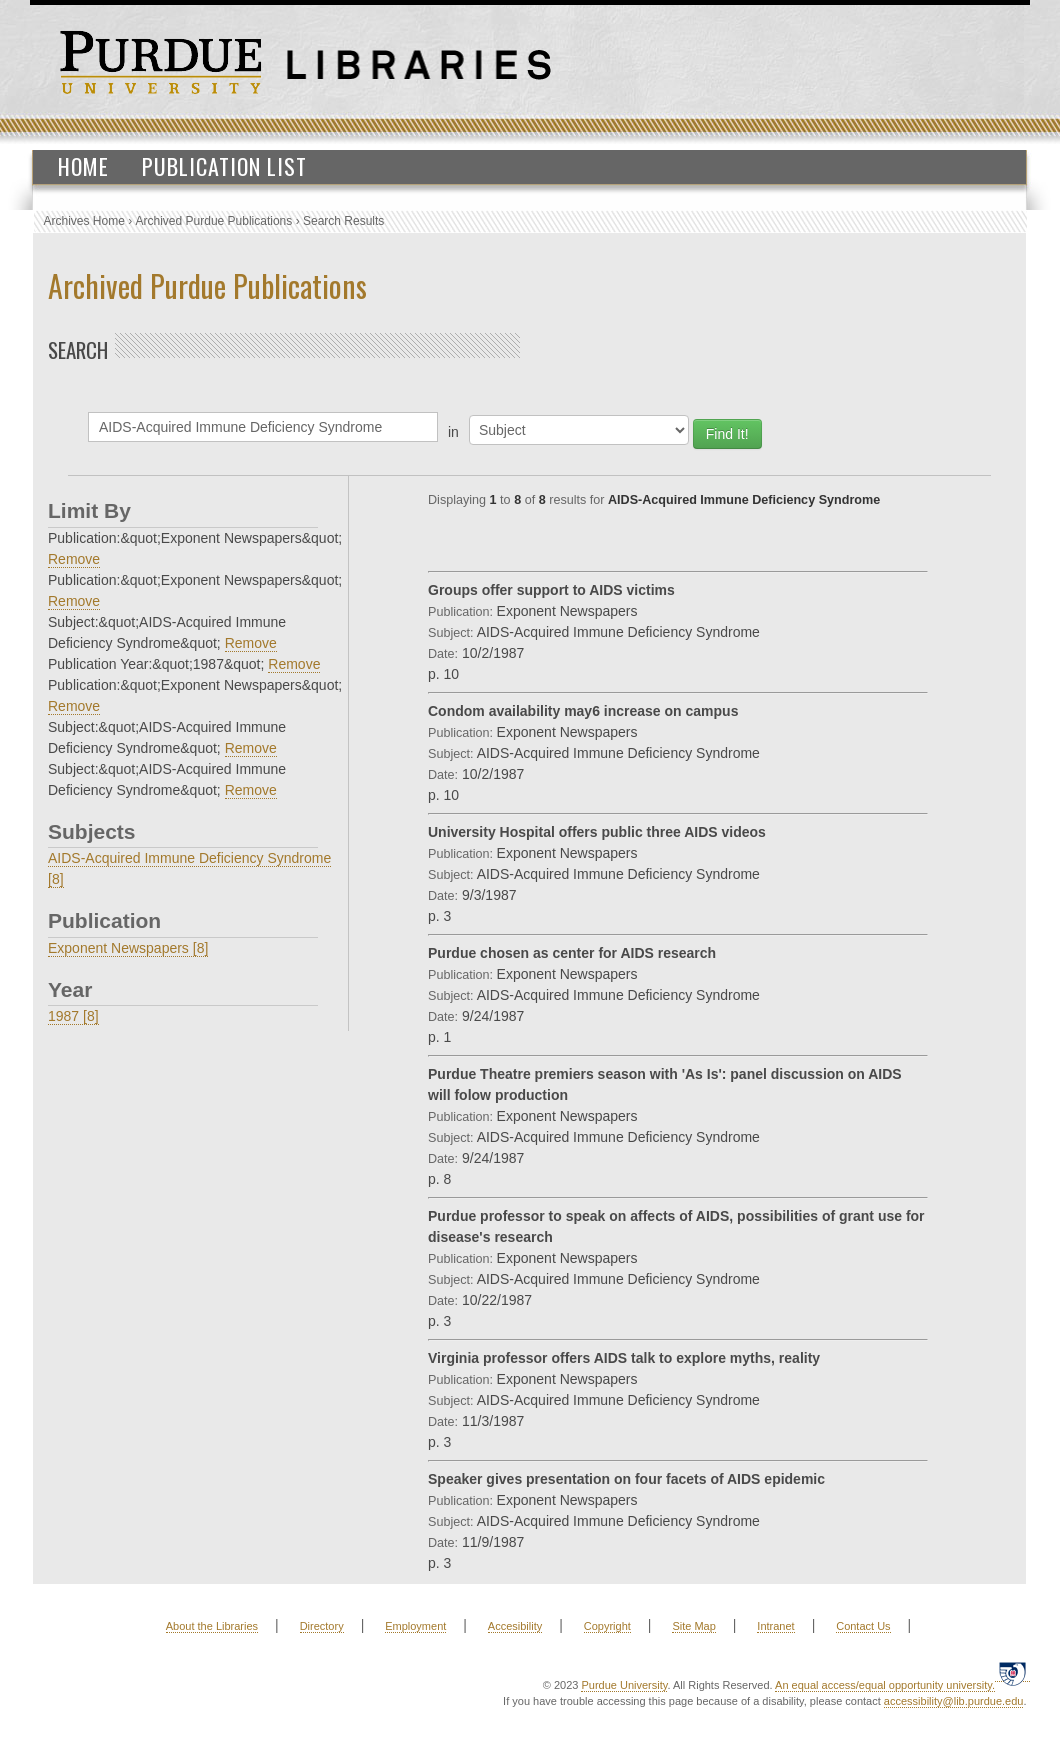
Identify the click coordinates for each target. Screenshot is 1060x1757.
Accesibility (515, 1626)
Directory (322, 1626)
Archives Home (84, 221)
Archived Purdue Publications (214, 221)
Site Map (693, 1626)
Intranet (775, 1626)
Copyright (607, 1626)
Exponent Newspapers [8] (128, 948)
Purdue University (624, 1685)
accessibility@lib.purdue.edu (954, 1701)
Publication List (224, 166)
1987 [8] (73, 1016)
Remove (74, 559)
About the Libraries (212, 1626)
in (453, 432)
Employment (415, 1626)
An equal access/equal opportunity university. (885, 1685)
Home (83, 166)
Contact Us (863, 1626)
